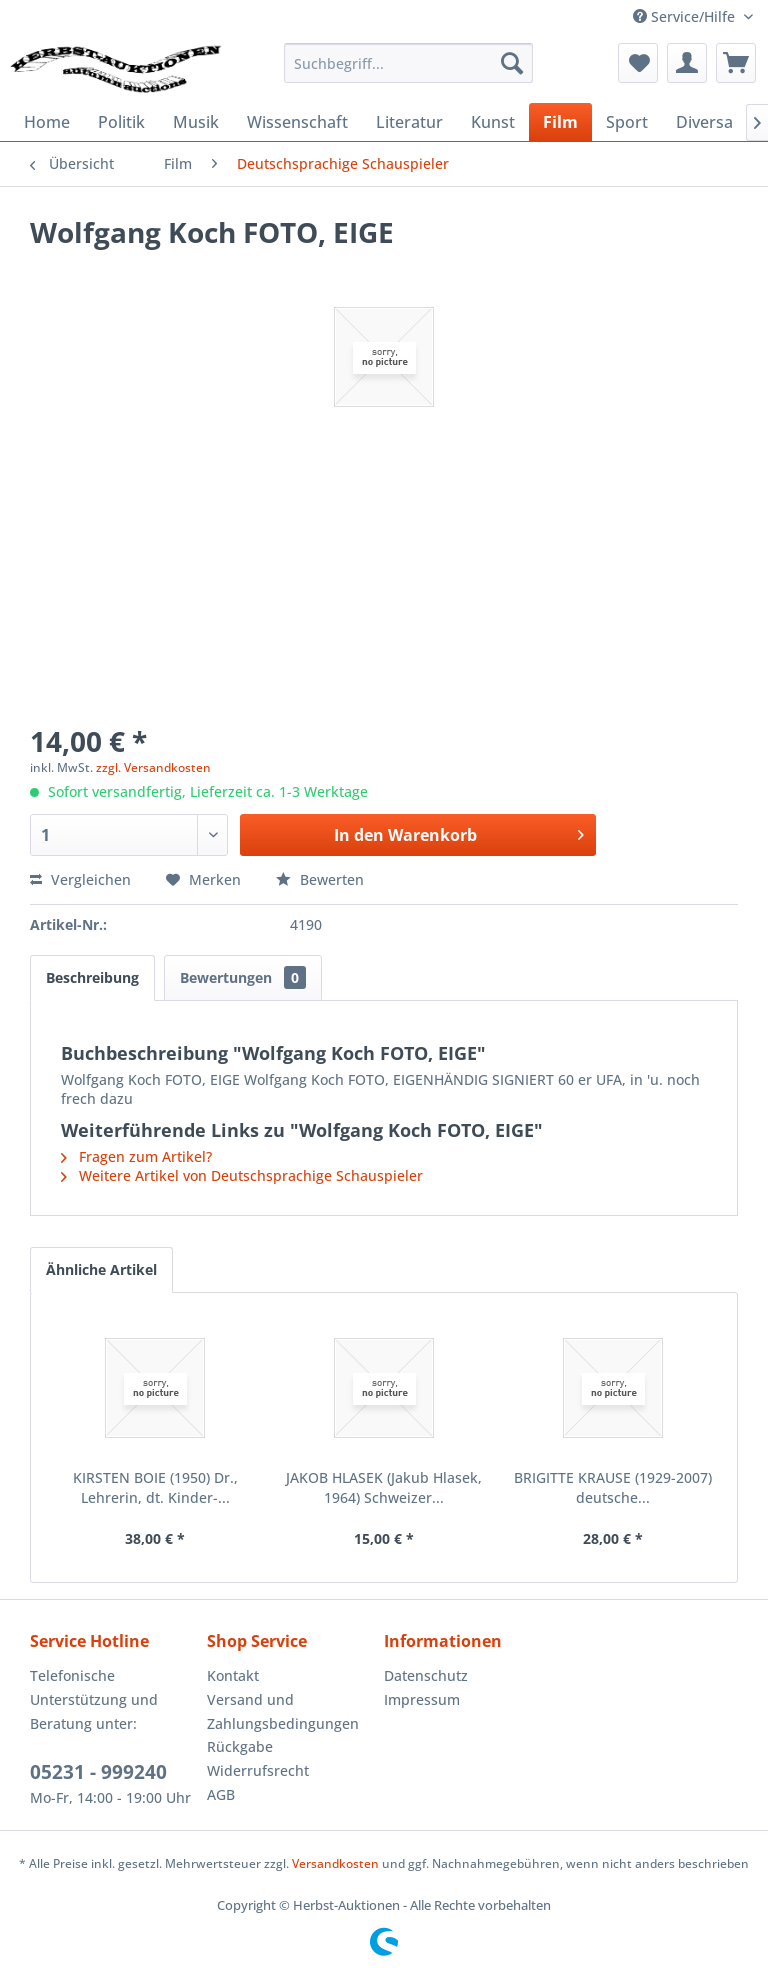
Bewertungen (243, 977)
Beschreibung (92, 977)
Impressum (422, 1699)
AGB (221, 1794)
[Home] (47, 122)
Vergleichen (80, 879)
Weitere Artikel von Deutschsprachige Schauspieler (242, 1175)
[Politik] (121, 122)
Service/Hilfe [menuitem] (686, 16)
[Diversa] (704, 122)
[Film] (560, 122)
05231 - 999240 (98, 1772)
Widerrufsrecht (258, 1770)
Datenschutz (426, 1675)
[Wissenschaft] (297, 122)
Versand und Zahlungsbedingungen (283, 1711)
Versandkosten (335, 1863)
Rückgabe (240, 1746)
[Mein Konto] (687, 63)
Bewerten (320, 879)
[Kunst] (493, 122)
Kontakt (233, 1675)
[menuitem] (409, 63)
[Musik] (196, 122)
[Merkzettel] (638, 63)
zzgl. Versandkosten (153, 767)
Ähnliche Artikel (101, 1269)
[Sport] (627, 122)
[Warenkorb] (736, 63)
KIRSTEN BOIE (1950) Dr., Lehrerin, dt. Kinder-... (155, 1487)
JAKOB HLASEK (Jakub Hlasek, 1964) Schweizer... (384, 1487)
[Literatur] (409, 122)
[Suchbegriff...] (409, 63)
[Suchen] (512, 63)
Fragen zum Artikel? (136, 1156)
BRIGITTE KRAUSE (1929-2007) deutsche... (613, 1487)
